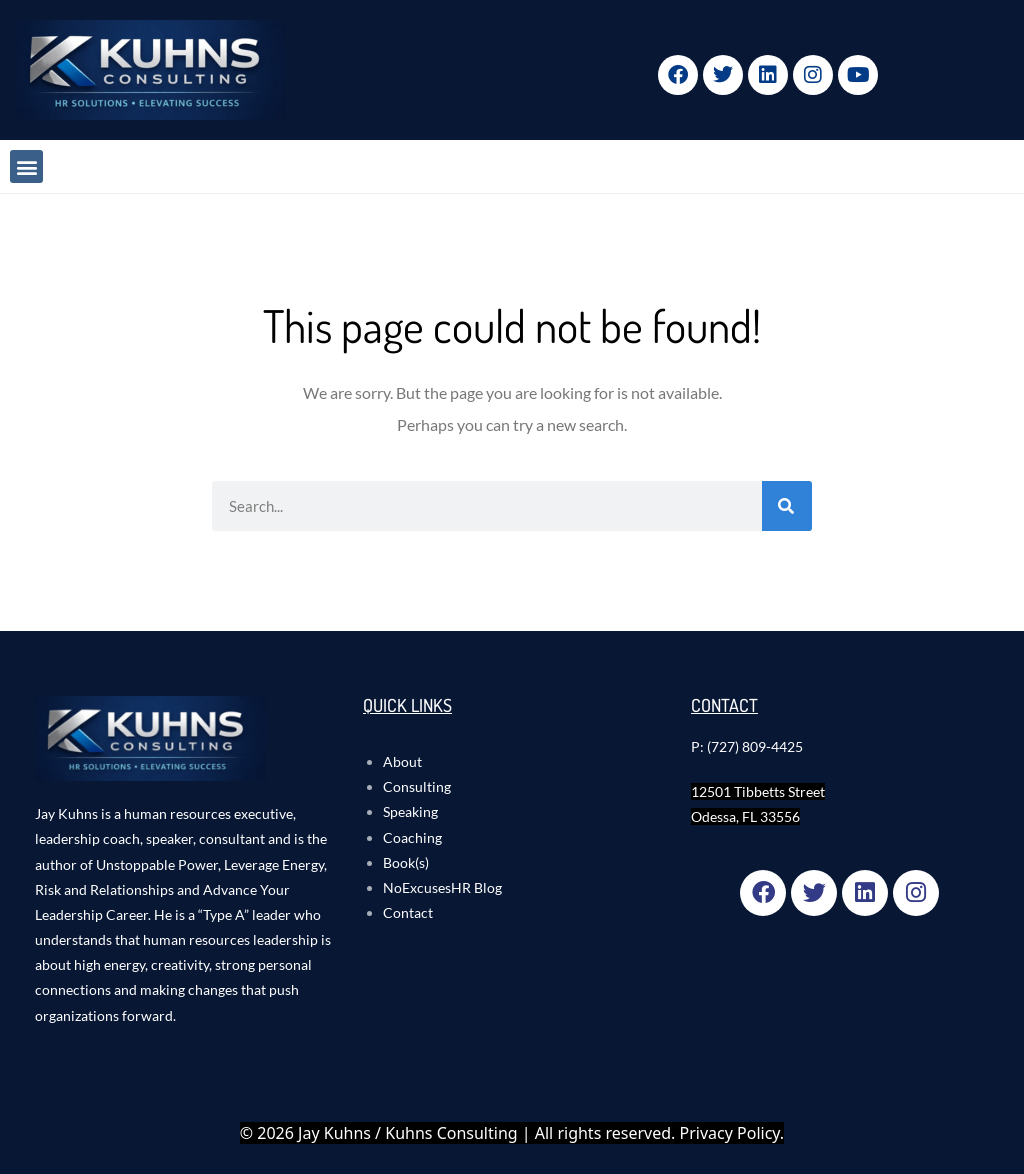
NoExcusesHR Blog (442, 887)
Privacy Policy (730, 1133)
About (402, 761)
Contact (408, 912)
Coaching (412, 837)
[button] (26, 166)
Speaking (410, 811)
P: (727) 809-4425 (747, 746)
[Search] (787, 506)
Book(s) (406, 862)
